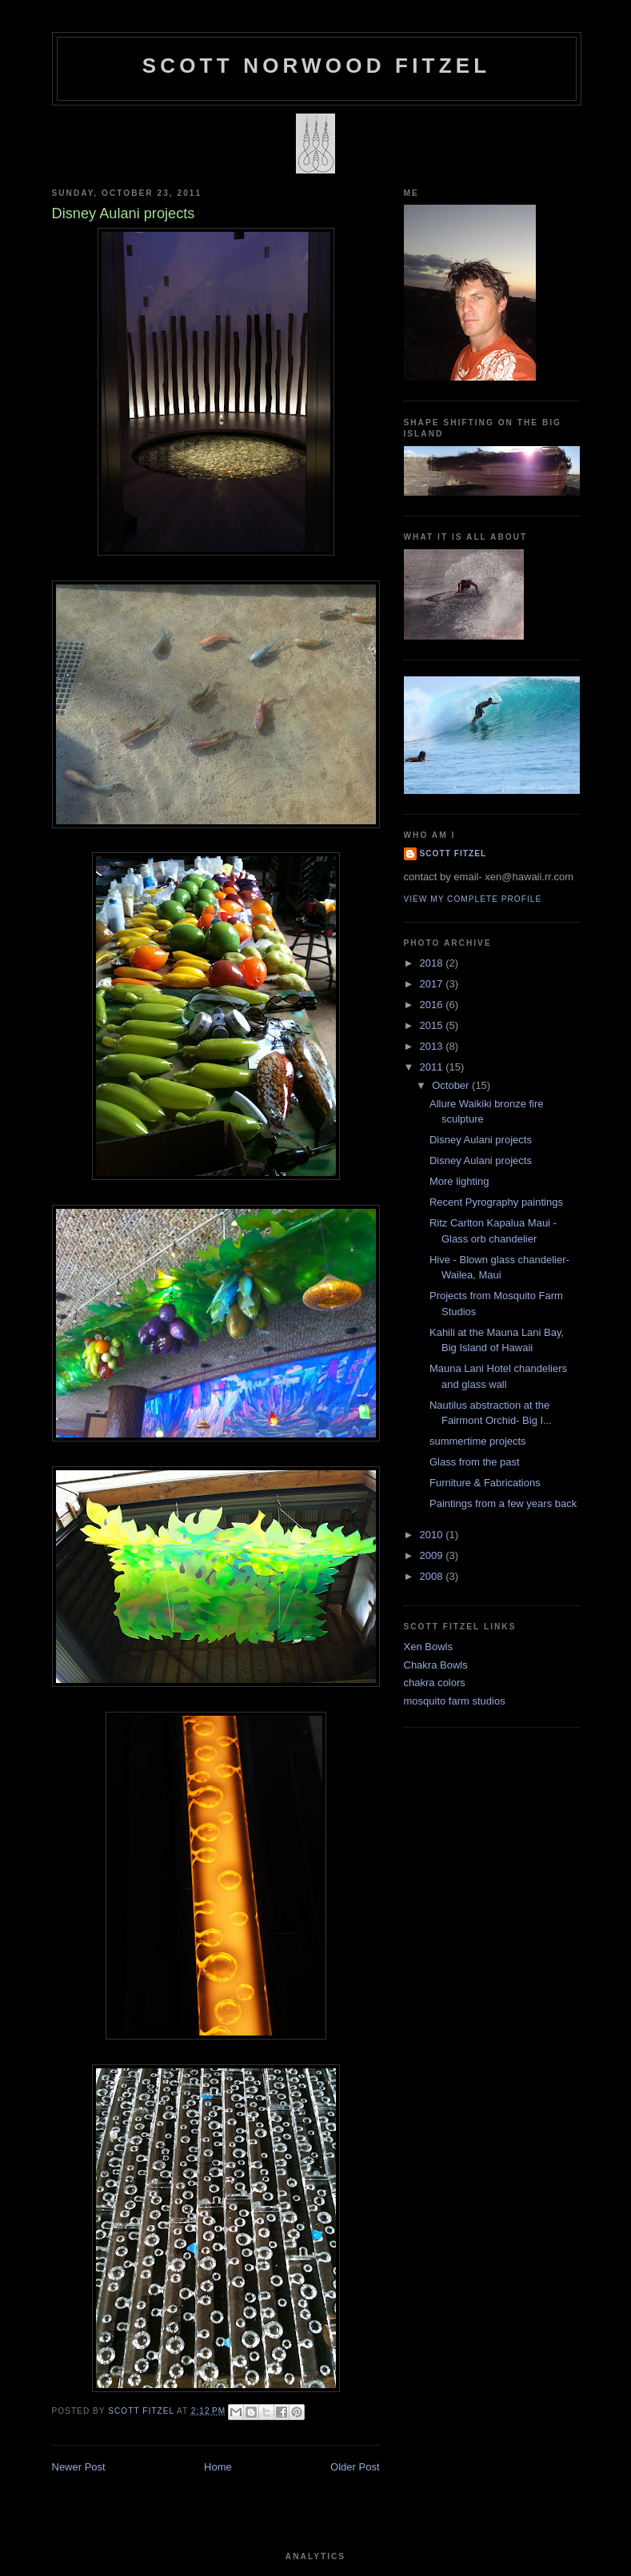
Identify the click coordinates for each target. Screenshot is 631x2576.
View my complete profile (473, 899)
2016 (433, 1005)
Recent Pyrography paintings (496, 1202)
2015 (433, 1025)
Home (218, 2467)
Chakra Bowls (436, 1665)
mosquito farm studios (454, 1701)
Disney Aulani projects (480, 1140)
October (452, 1085)
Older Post (354, 2467)
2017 (433, 984)
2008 (433, 1576)
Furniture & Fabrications (485, 1483)
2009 (433, 1555)
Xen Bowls (428, 1647)
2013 (433, 1046)
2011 (433, 1067)
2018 (433, 963)
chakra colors (434, 1683)
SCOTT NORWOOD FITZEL (316, 66)
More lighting (459, 1181)
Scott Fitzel (453, 853)
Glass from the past (474, 1462)
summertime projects (477, 1441)
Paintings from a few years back (503, 1503)
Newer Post (79, 2467)
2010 (433, 1535)
